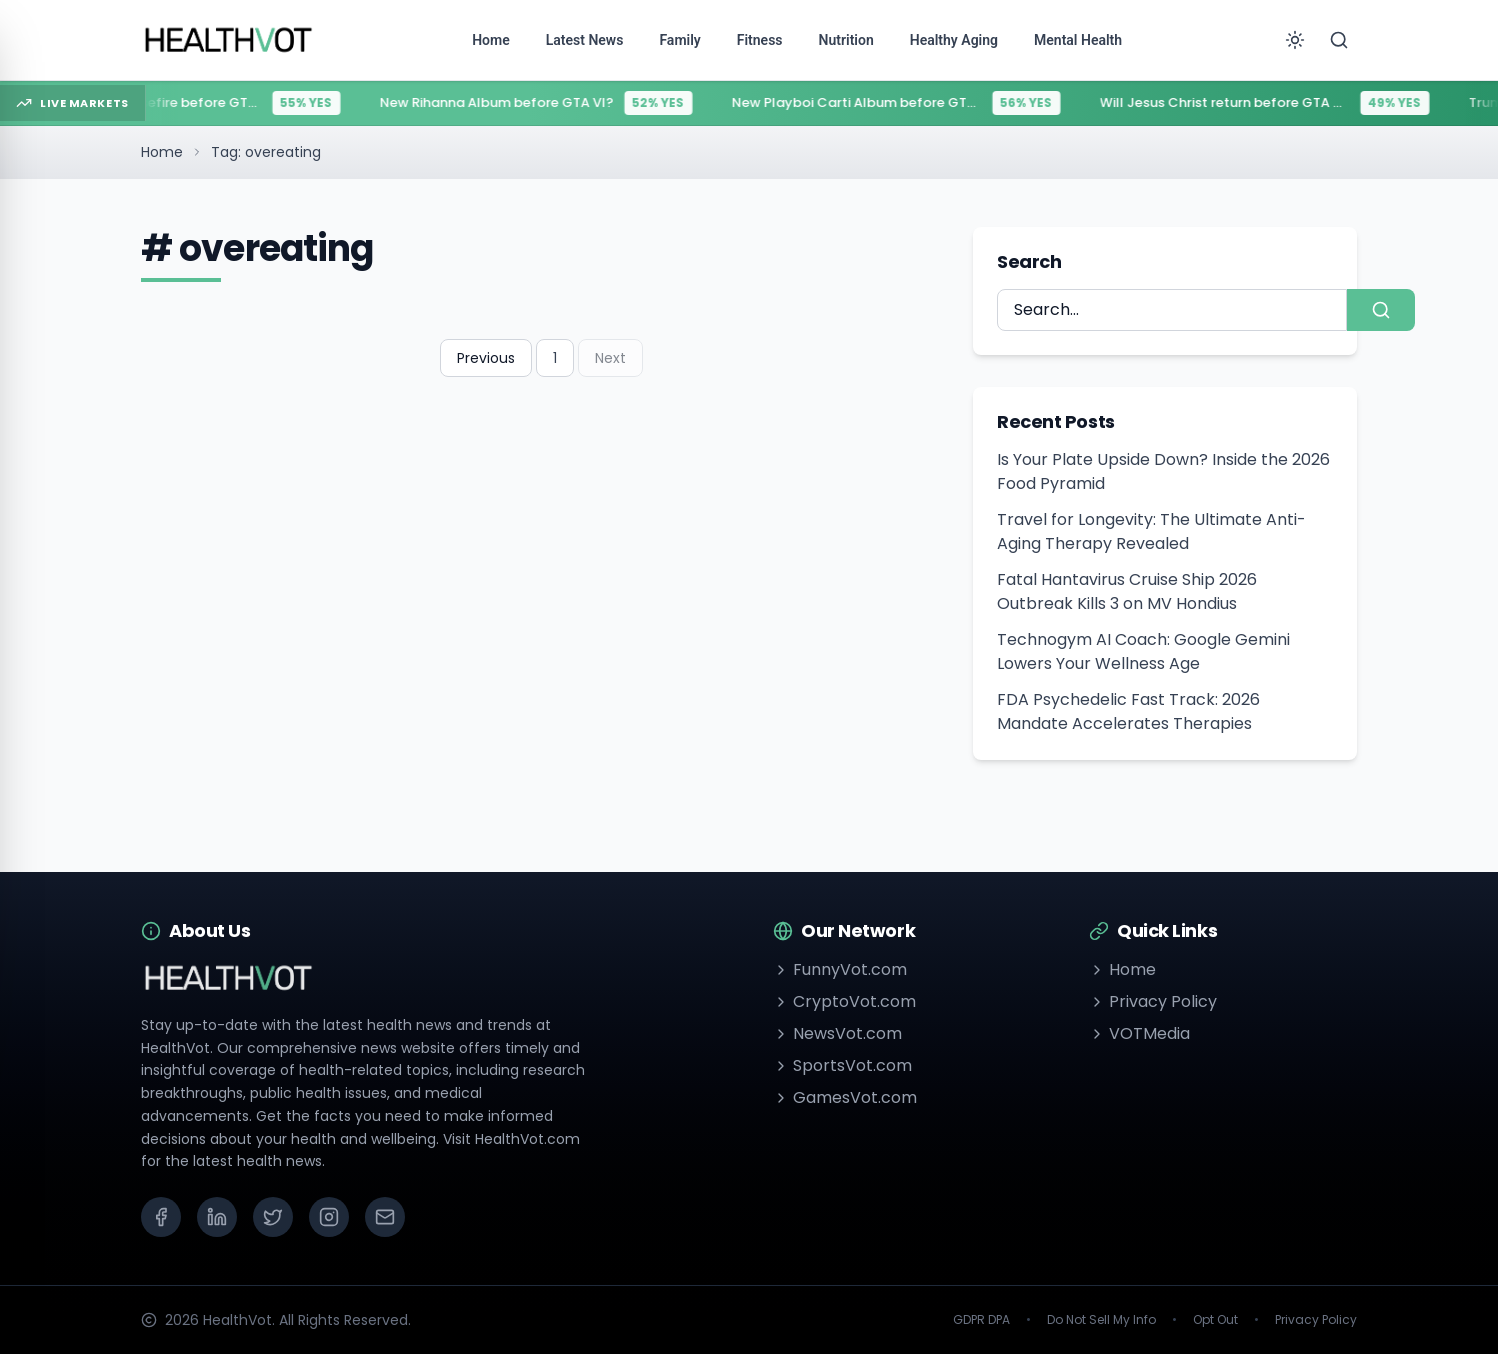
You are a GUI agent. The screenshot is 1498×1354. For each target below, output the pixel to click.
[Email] (385, 1217)
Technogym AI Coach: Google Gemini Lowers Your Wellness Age (1143, 651)
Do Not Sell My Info (1101, 1320)
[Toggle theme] (1295, 40)
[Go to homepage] (229, 40)
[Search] (1339, 40)
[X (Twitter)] (273, 1217)
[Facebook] (161, 1217)
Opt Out (1215, 1320)
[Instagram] (329, 1217)
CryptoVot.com (844, 1001)
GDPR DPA (981, 1320)
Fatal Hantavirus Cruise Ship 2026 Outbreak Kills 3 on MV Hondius (1127, 591)
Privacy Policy (1153, 1001)
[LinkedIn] (217, 1217)
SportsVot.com (842, 1065)
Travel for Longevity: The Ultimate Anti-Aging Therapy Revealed (1151, 531)
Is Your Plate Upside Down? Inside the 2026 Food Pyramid (1163, 471)
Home (162, 152)
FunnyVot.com (840, 969)
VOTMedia (1139, 1033)
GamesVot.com (845, 1097)
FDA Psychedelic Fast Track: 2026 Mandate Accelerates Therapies (1128, 711)
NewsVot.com (837, 1033)
